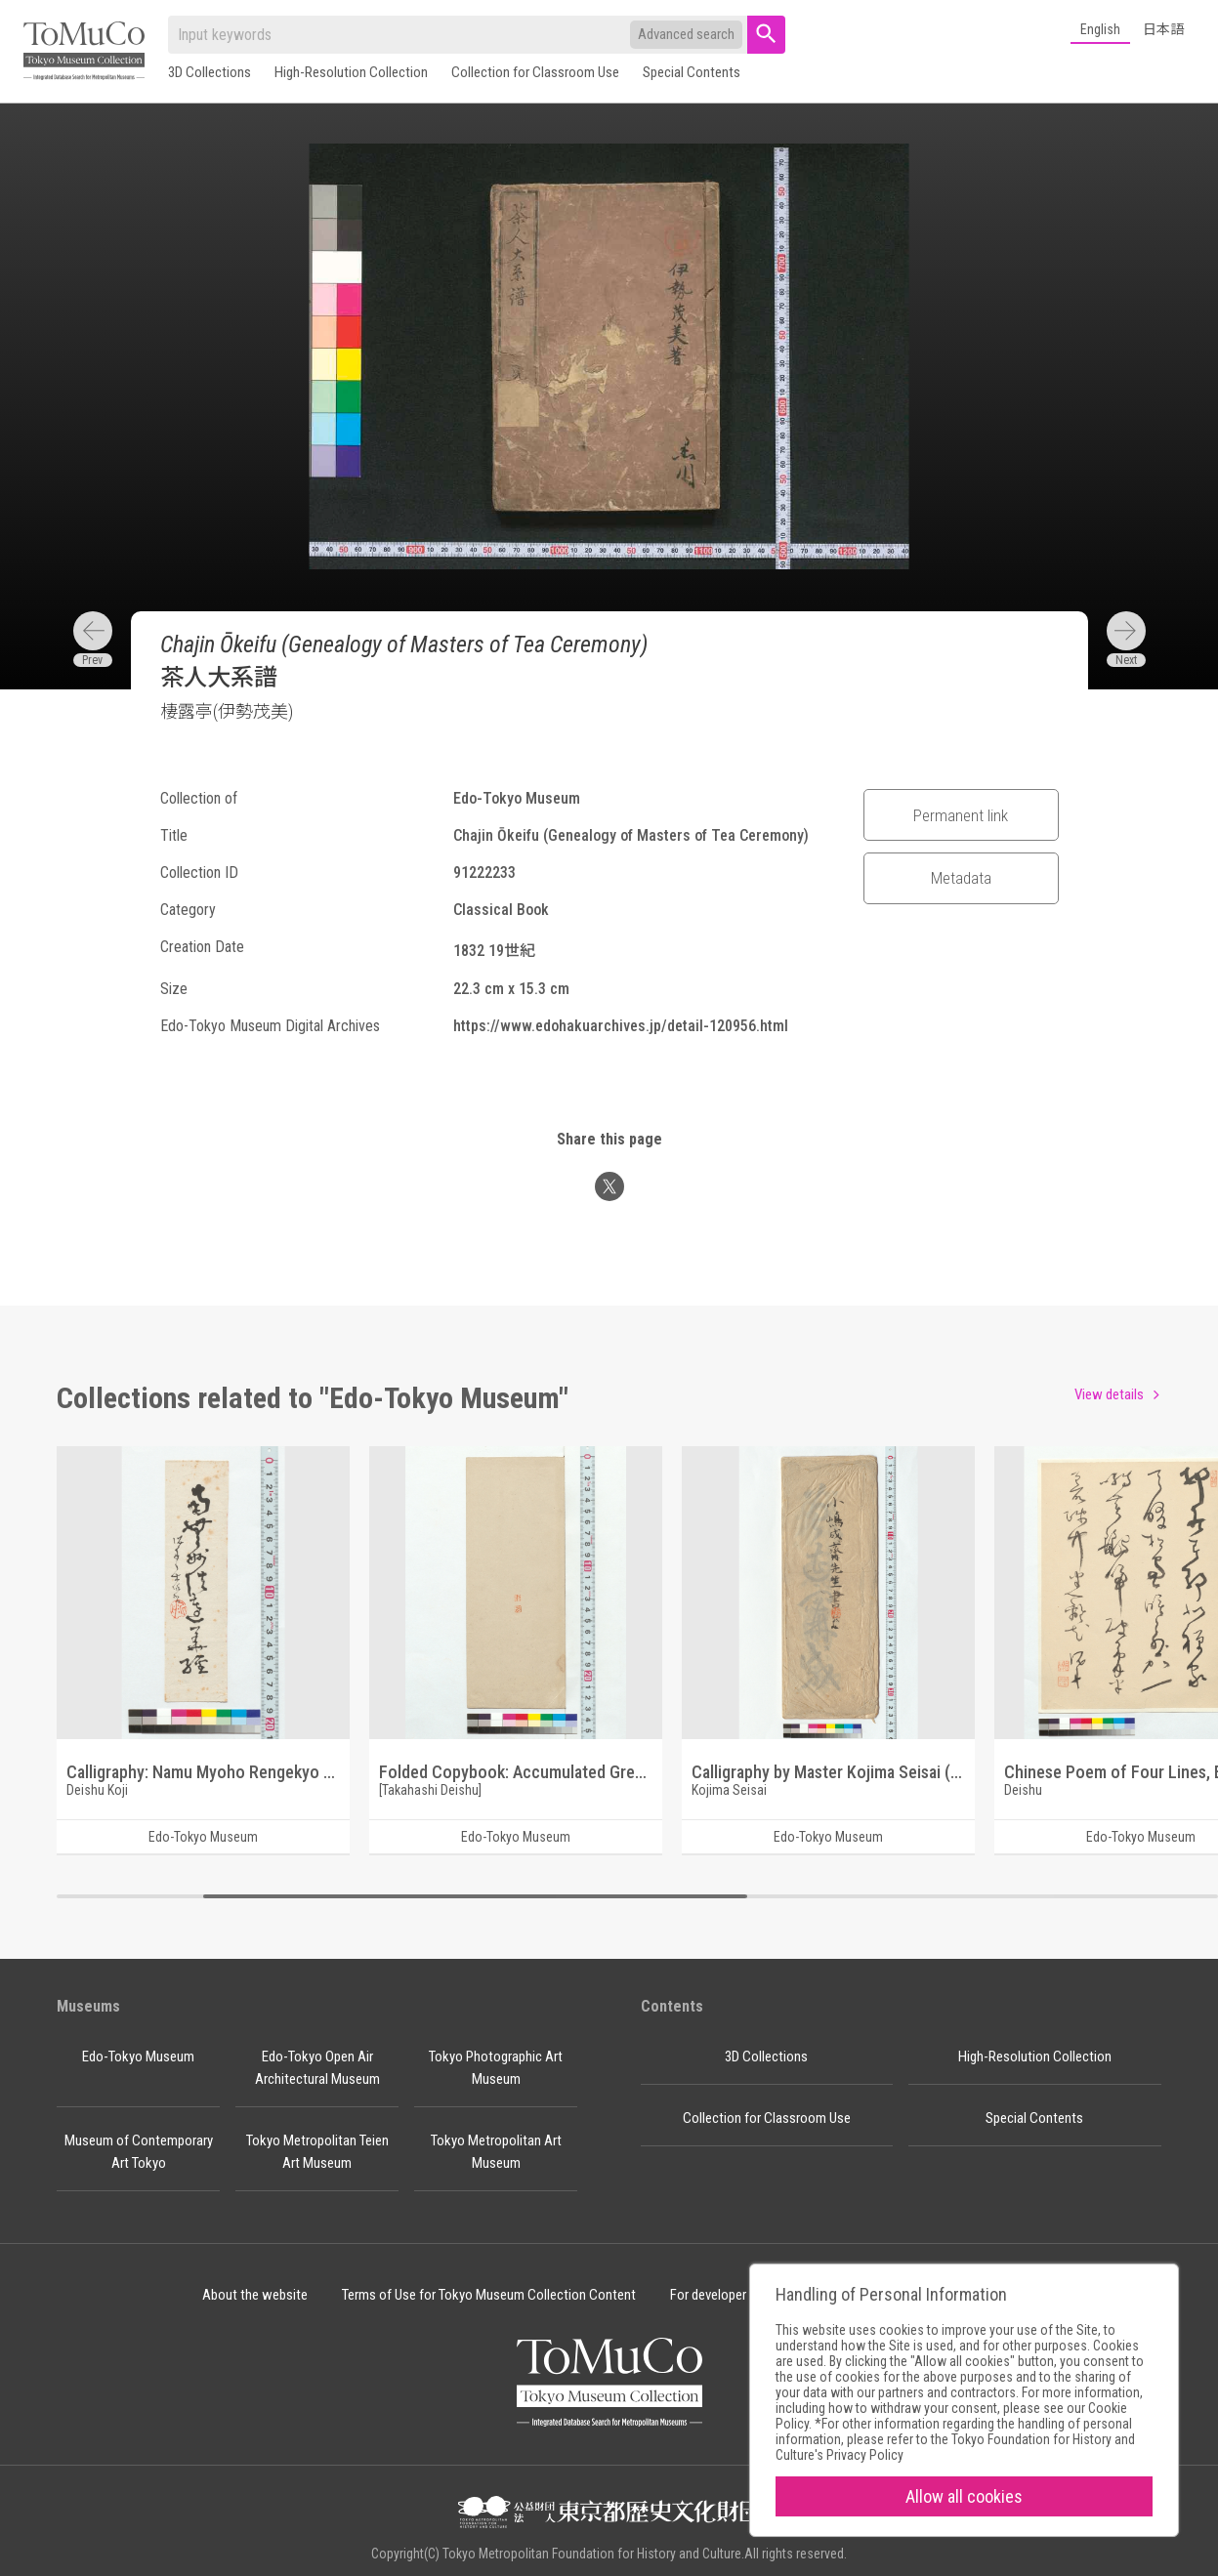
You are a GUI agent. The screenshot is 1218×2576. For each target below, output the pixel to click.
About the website (255, 2295)
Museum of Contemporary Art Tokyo (138, 2152)
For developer (708, 2295)
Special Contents (691, 72)
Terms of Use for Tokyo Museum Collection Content (489, 2295)
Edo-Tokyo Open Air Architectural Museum (317, 2068)
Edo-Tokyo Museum (138, 2056)
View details (1109, 1394)
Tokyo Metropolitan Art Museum (496, 2152)
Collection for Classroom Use (535, 72)
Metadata (961, 878)
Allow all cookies (964, 2496)
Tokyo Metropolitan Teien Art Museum (317, 2152)
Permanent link (960, 815)
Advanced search (686, 34)
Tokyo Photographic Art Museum (496, 2068)
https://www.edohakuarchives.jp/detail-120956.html (620, 1026)
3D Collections (209, 72)
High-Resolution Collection (351, 72)
